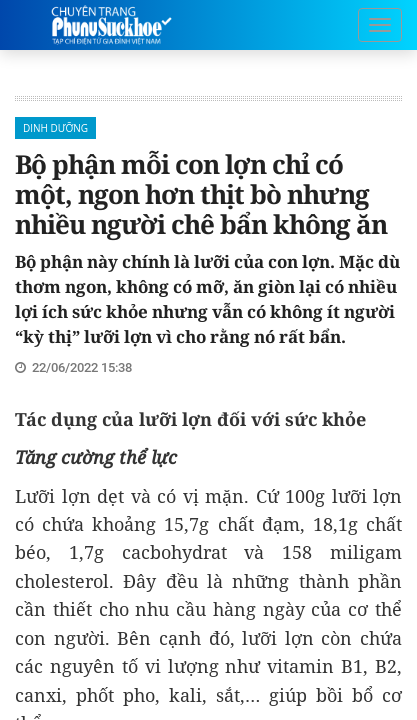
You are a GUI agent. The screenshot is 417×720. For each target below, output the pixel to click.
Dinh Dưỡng (55, 128)
